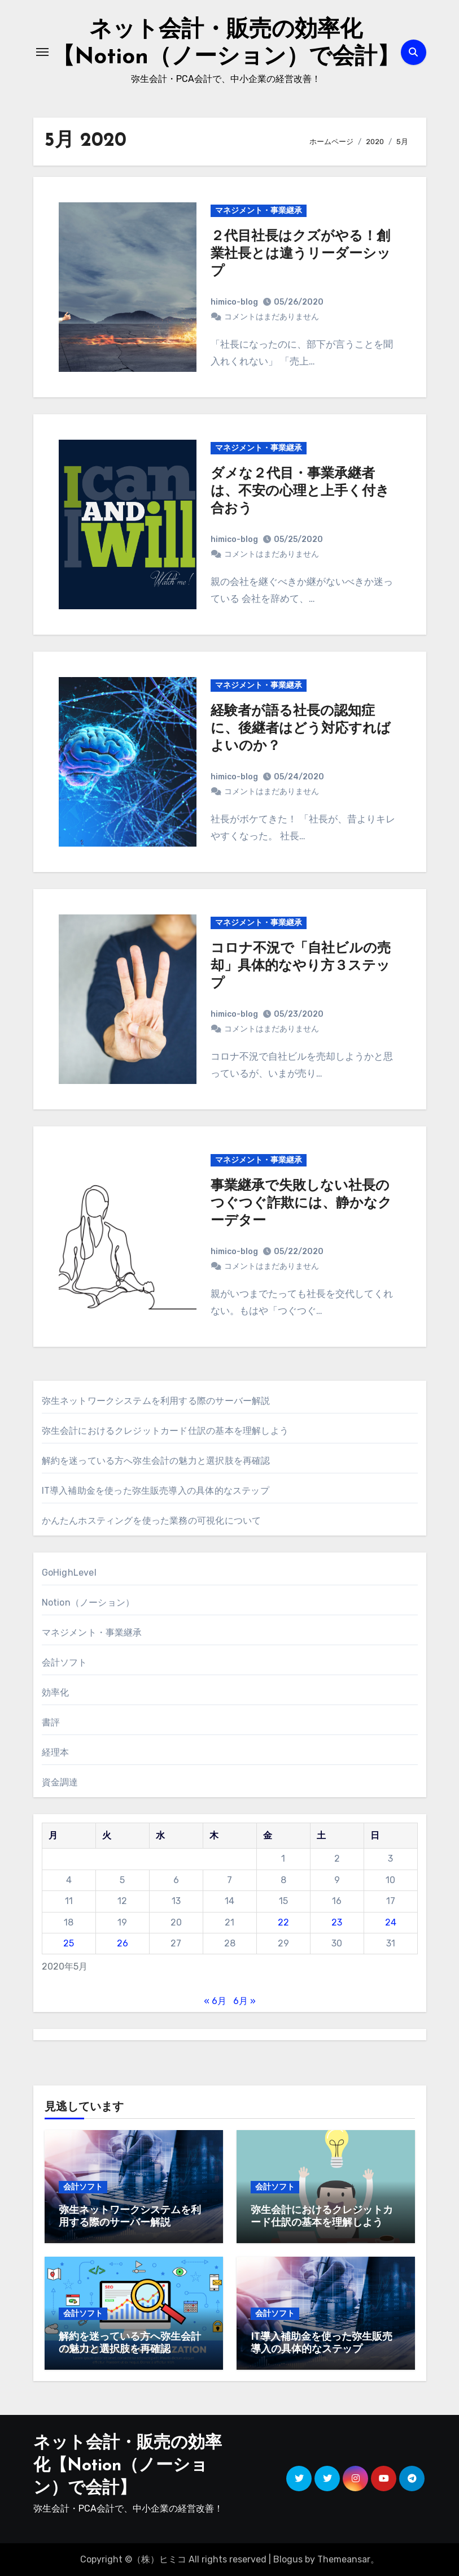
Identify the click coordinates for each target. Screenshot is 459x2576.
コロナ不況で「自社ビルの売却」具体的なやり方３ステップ (301, 966)
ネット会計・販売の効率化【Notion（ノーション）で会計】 (127, 2466)
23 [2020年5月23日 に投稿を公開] (336, 1922)
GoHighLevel (69, 1572)
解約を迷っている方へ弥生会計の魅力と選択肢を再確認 (156, 1460)
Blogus (288, 2559)
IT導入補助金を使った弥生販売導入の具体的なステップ (155, 1490)
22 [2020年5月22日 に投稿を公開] (283, 1922)
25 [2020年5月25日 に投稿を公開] (68, 1943)
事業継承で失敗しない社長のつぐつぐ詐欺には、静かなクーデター (301, 1203)
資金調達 (60, 1782)
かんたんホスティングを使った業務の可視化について (151, 1520)
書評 (51, 1722)
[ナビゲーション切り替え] (42, 52)
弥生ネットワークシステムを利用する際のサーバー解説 (156, 1400)
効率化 (55, 1692)
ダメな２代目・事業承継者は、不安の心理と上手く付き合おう (300, 491)
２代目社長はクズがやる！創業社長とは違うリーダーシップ (301, 254)
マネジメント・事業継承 (258, 210)
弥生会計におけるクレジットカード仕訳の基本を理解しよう (165, 1430)
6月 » (244, 2001)
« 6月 (215, 2001)
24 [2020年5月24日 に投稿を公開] (390, 1922)
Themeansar (343, 2559)
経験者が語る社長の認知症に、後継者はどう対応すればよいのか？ (301, 729)
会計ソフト (65, 1662)
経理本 (55, 1752)
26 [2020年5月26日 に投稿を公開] (122, 1943)
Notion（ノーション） (88, 1602)
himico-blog (234, 302)
